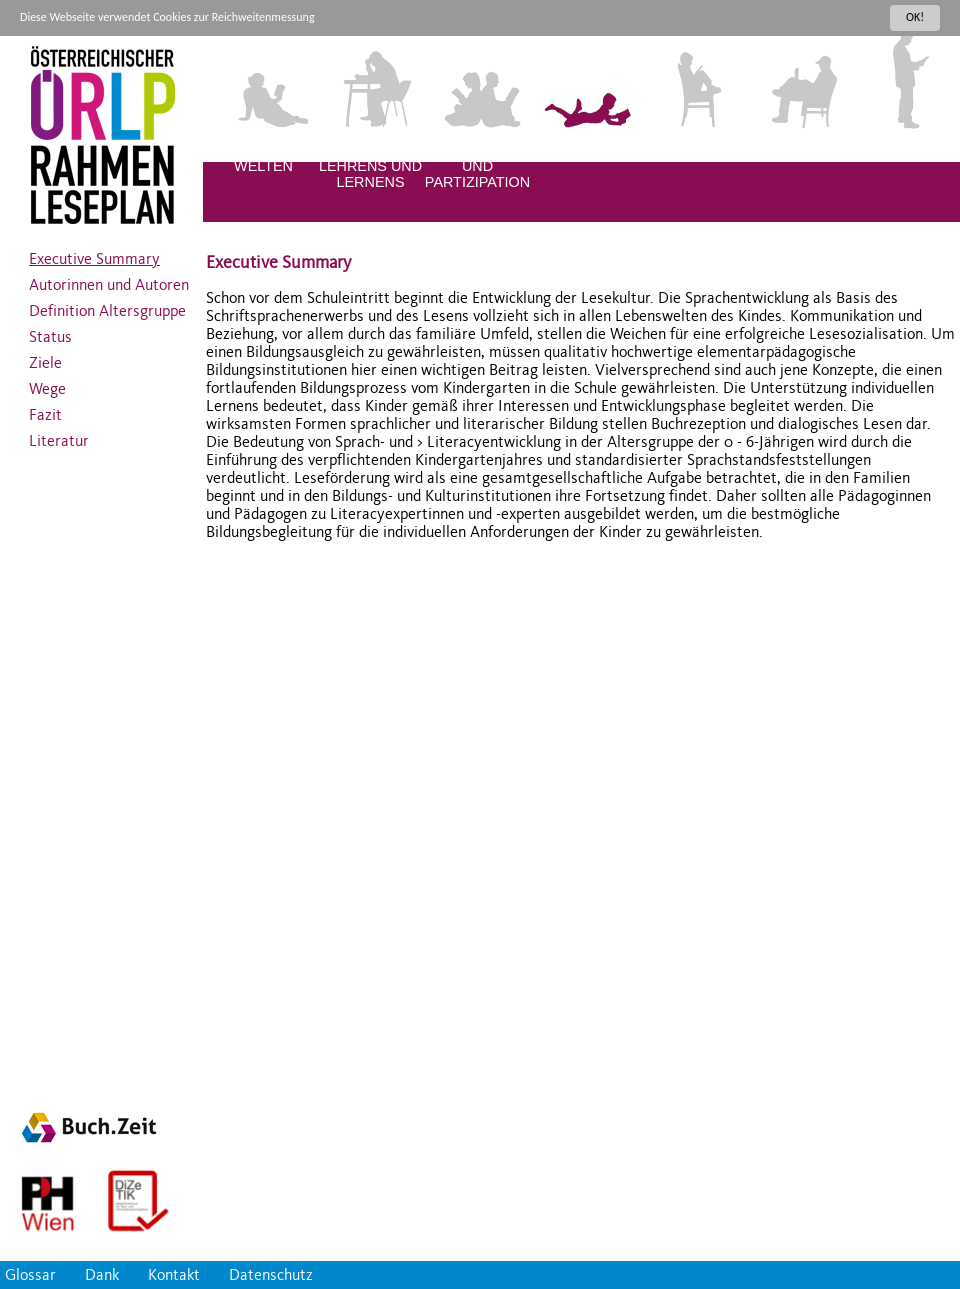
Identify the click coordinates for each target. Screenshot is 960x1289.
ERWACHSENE (905, 150)
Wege (47, 384)
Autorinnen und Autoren (109, 280)
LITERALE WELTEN (264, 158)
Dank (102, 1275)
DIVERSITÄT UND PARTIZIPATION (477, 166)
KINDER (691, 150)
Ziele (45, 358)
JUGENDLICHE (799, 150)
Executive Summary (94, 254)
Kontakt (174, 1275)
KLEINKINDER (585, 150)
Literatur (59, 436)
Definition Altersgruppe (107, 306)
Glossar (30, 1275)
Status (50, 332)
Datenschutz (271, 1275)
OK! (915, 17)
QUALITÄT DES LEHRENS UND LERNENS (371, 166)
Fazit (45, 410)
